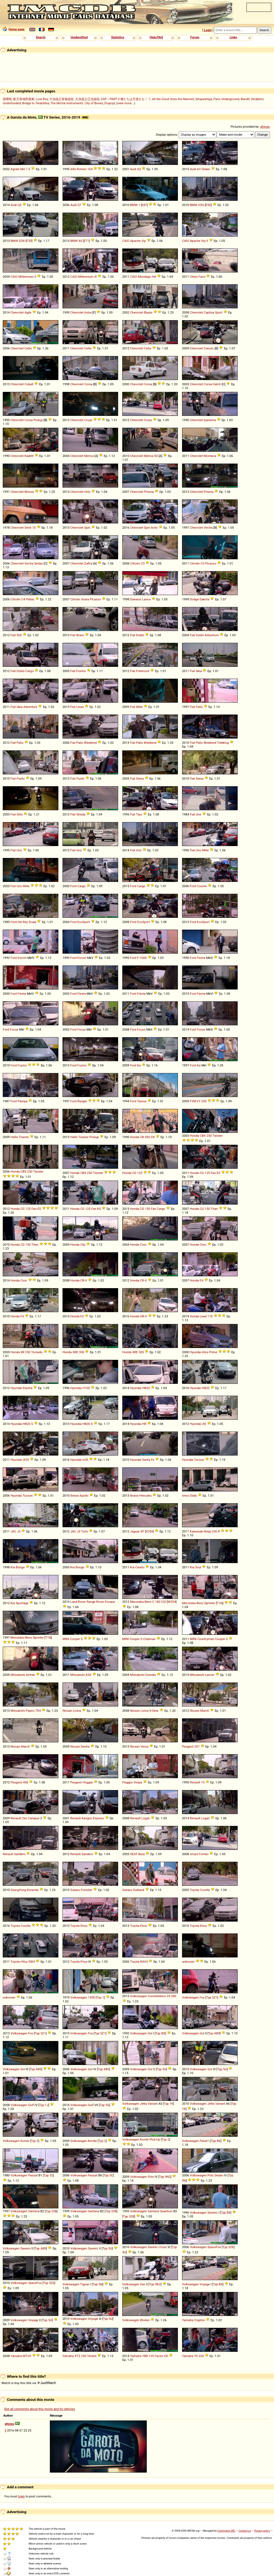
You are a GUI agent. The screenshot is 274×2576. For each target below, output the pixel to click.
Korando (33, 1890)
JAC (13, 1531)
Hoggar (88, 1782)
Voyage (205, 2284)
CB (142, 1137)
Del (20, 922)
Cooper (75, 1639)
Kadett (29, 456)
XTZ (77, 2356)
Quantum (166, 2211)
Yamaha (187, 2320)
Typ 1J (43, 2105)
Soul (198, 1567)
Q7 (79, 205)
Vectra (208, 527)
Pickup (38, 420)
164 (90, 169)
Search (40, 37)
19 (203, 1782)
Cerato (139, 1567)
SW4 (31, 1962)
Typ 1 (100, 1997)
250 (204, 1101)
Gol (150, 2033)
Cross (163, 2247)
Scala (32, 922)
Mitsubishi (17, 1675)
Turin (84, 1531)
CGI (163, 1602)
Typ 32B (51, 2211)
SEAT (133, 1854)
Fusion (22, 1065)
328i (22, 241)
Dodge (194, 599)
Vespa (138, 1782)
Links (233, 37)
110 (210, 1316)
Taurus (142, 1101)
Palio (199, 707)
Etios (83, 1926)
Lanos (146, 599)
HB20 (146, 1388)
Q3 (19, 205)
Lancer (210, 1675)
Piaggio (127, 1782)
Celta (28, 348)
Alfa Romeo (78, 169)
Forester (87, 1890)
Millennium (26, 277)
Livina (77, 1711)
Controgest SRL (226, 2530)
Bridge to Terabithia (35, 103)
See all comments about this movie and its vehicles (39, 2409)
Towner (24, 1137)
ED (166, 2356)
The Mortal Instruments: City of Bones (76, 103)
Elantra (27, 1388)
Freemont (142, 671)
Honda (134, 1137)
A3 (139, 169)
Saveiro (212, 2212)
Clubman (149, 1639)
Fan (213, 1173)
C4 (23, 599)
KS (99, 1209)
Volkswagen (78, 1997)
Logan (145, 1818)
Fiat (13, 635)
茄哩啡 (7, 99)
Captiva (209, 312)
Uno (198, 814)
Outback (138, 1890)
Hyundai (195, 1352)
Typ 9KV (155, 2284)
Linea (80, 707)
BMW (133, 205)
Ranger (82, 1101)
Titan (214, 1209)
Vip (143, 241)
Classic (209, 348)
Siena (140, 778)
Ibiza (141, 1854)
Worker (145, 2320)
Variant (153, 2104)
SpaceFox (214, 2247)
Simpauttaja (203, 99)
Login (207, 30)
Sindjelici (257, 99)
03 (29, 2356)
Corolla (205, 1890)
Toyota (194, 1890)
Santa (146, 1460)
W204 (172, 1602)
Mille (139, 707)
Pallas (30, 599)
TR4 (38, 1711)
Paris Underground (226, 99)
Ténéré (91, 2356)
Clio (24, 1818)
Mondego (144, 277)
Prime (213, 1352)
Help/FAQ (156, 37)
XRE (75, 1352)
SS (156, 456)
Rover (100, 1602)
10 (34, 527)
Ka (139, 1065)
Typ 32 (48, 2175)
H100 (86, 1388)
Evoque (110, 1602)
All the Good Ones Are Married (173, 99)
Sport (219, 312)
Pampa (23, 1101)
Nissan (67, 1711)
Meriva (89, 456)
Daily (193, 1495)
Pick (153, 2139)
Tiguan (85, 2284)
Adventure (212, 635)
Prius (84, 1962)
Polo (151, 2177)
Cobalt (29, 384)
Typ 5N (97, 2284)
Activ (154, 527)
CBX (203, 1136)
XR (22, 1352)
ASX (88, 1675)
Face (202, 277)
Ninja (207, 1531)
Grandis (150, 1675)
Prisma (149, 492)
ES (218, 1173)
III (95, 277)
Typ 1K (168, 2104)
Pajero (30, 1711)
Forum (194, 37)
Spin (87, 527)
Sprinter (209, 1603)
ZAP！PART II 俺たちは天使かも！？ (126, 99)
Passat (33, 2175)
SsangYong (18, 1890)
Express (98, 1818)
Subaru (75, 1890)
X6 (80, 241)
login (21, 2496)
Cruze (88, 420)
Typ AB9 (214, 2033)
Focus (14, 1029)
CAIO (125, 241)
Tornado (37, 1352)
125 (139, 1173)
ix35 (85, 1460)
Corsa (88, 384)
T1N (220, 1603)
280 (173, 1996)
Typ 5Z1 (211, 1997)
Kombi (24, 2141)
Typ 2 (34, 2141)
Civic (143, 1244)
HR (142, 1316)
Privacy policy (262, 2530)
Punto (21, 778)
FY (198, 1101)
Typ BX (160, 2033)
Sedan (205, 169)
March (204, 1711)
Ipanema (210, 420)
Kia (12, 1567)
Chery (194, 277)
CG (134, 1173)
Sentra (85, 1746)
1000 (143, 958)
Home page (14, 29)
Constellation (157, 1996)
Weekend (90, 743)
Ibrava (74, 1495)
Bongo (20, 1567)
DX (153, 1137)
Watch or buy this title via (28, 2383)
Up (158, 2139)
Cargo (29, 671)
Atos (205, 1352)
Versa (144, 1746)
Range (91, 1602)
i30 (204, 1424)
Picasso (210, 563)
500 (19, 635)
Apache (135, 241)
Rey (25, 922)
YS (196, 2356)
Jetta (143, 2104)
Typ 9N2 (165, 2177)
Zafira (88, 563)
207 (197, 1746)
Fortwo (203, 1854)
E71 (86, 241)
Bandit (245, 99)
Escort (22, 958)
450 (147, 1137)
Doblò (140, 635)
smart (194, 1854)
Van (142, 2284)
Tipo (139, 814)
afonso (265, 127)
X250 (149, 1531)
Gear (155, 1711)
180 (157, 1602)
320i (201, 205)
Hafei (14, 1137)
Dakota (205, 599)
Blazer (148, 312)
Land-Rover (78, 1602)
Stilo (20, 814)
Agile (28, 312)
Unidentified (79, 37)
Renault (195, 1782)
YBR (145, 2356)
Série (28, 527)
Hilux (24, 1962)
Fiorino (81, 671)
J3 (19, 1531)
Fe (152, 1460)
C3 (143, 563)
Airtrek (30, 1675)
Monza (29, 492)
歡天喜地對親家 (23, 99)
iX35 (26, 1460)
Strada (80, 814)
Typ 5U (161, 2069)
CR (82, 1280)
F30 (29, 241)
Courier (202, 886)
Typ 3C (108, 2175)
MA (22, 169)
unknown (188, 1962)
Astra (88, 312)
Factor (159, 2356)
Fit (201, 1280)
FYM (193, 1101)
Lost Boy (42, 99)
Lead (203, 1316)
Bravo (80, 635)
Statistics (117, 37)
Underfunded (12, 103)
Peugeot (188, 1746)
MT (25, 2356)
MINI (66, 1639)
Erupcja (109, 103)
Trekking (223, 743)
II (207, 241)
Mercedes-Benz (140, 1602)
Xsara (85, 599)
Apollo (84, 1495)
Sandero (20, 1854)
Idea (199, 671)
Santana (33, 2211)
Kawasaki (196, 1531)
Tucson (199, 1460)
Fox (202, 1997)
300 (81, 1352)
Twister (218, 1136)
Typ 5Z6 (228, 2247)
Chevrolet (17, 312)
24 (168, 1996)
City (82, 1244)
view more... (125, 103)
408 (25, 1782)
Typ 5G (104, 2105)
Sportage (22, 1603)
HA (154, 277)
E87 (144, 205)
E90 (208, 205)
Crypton (199, 2320)
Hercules (145, 1495)
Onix (87, 492)
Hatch (217, 384)
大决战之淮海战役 (61, 99)
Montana (210, 456)
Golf (31, 2105)
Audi (133, 169)
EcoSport (83, 922)
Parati (204, 2141)
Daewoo (135, 599)
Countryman (205, 1639)
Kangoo (87, 1818)
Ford (73, 886)
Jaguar (135, 1531)
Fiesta (201, 958)
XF (142, 1531)
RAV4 (144, 1962)
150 (147, 1209)
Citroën (135, 563)
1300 (91, 1997)
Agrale (14, 169)
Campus (33, 1818)
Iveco (185, 1495)
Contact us (244, 2530)
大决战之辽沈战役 (87, 99)
